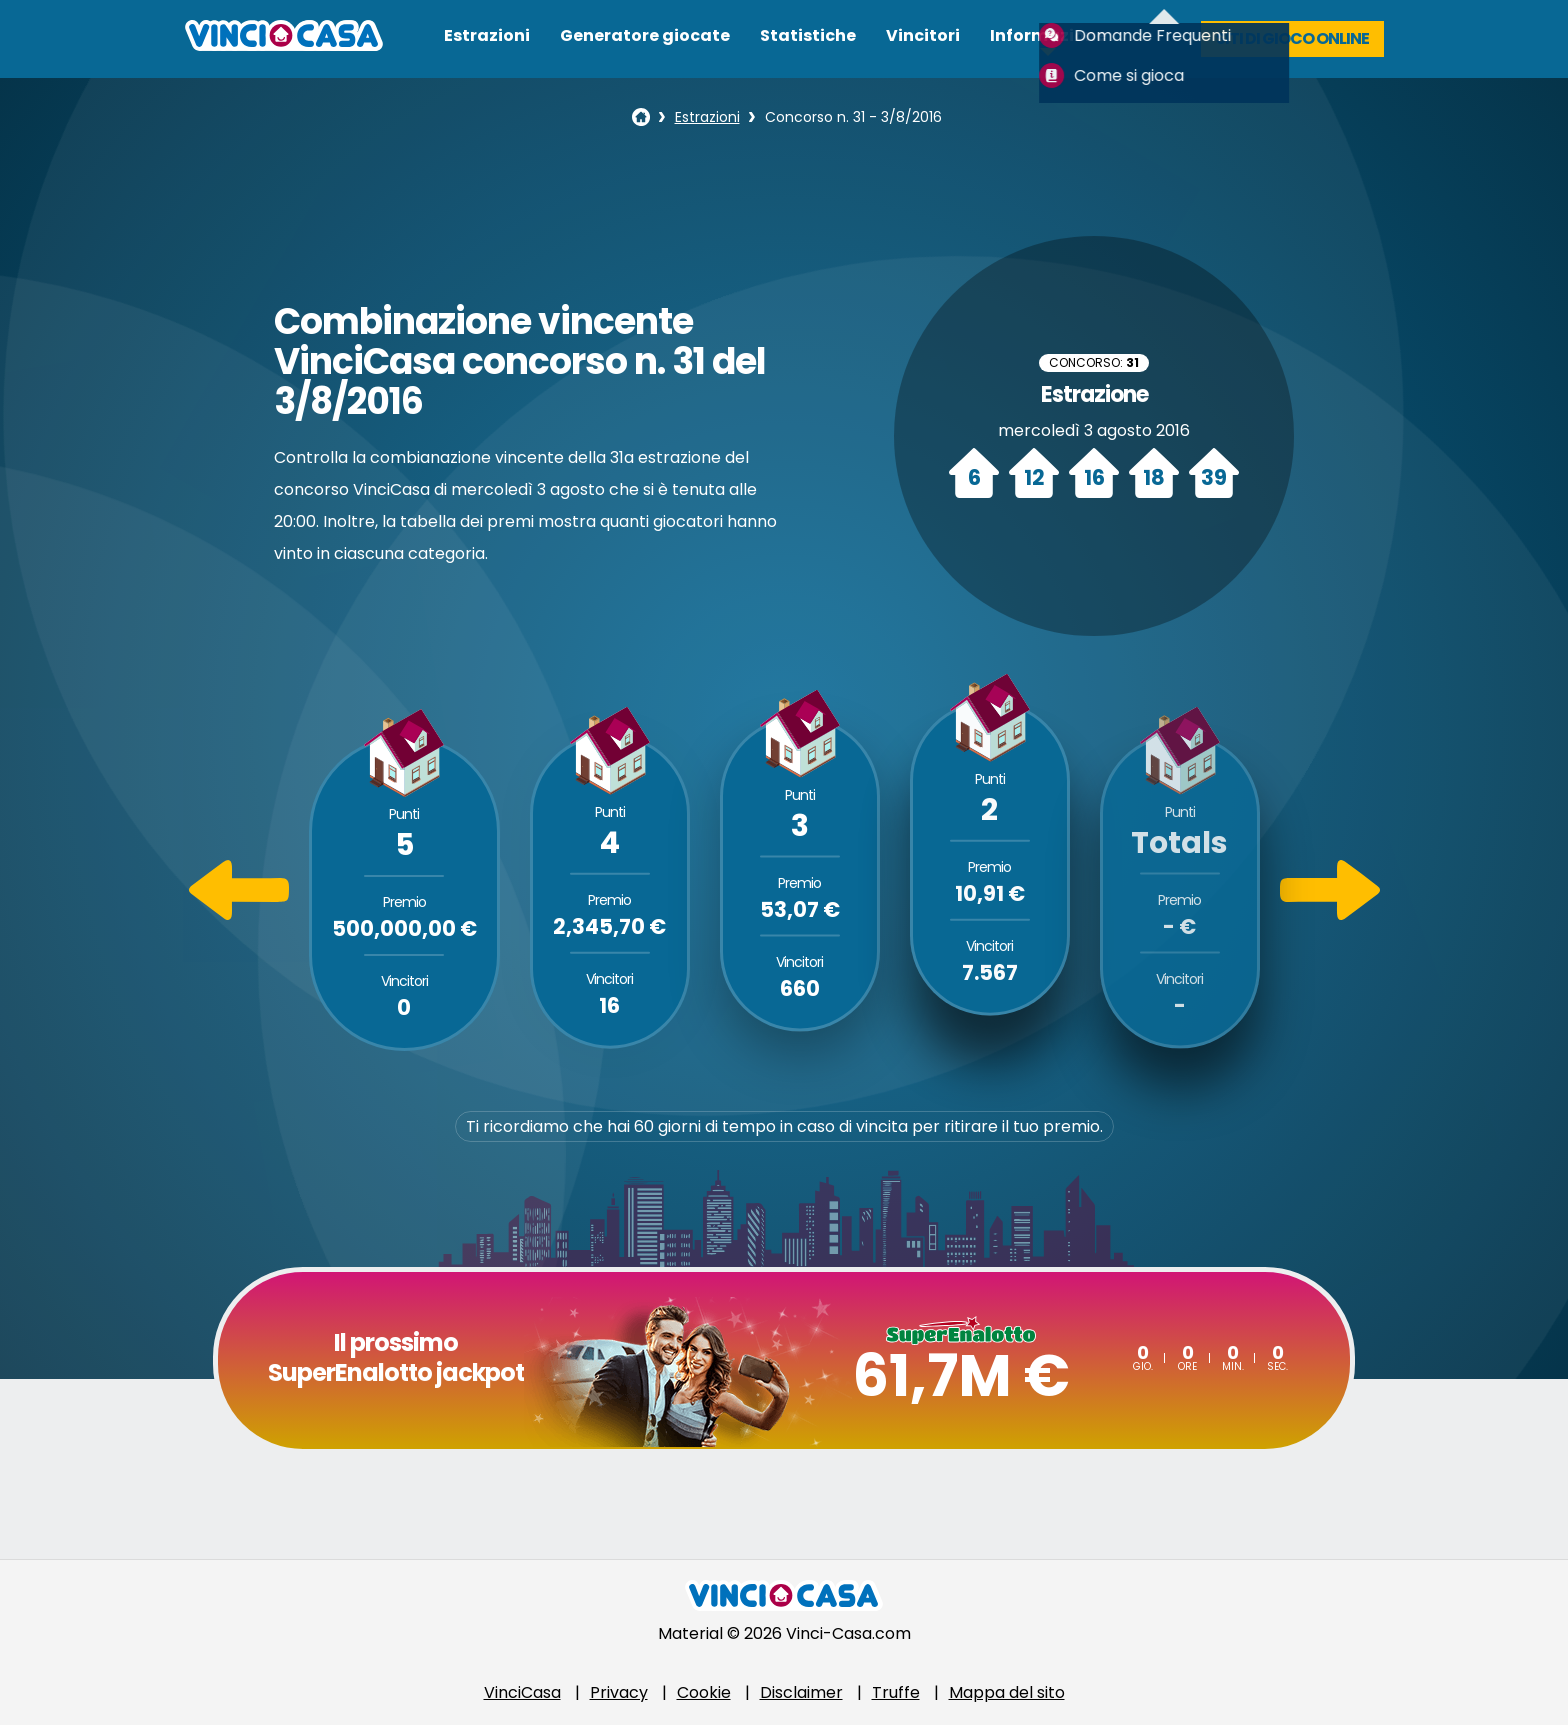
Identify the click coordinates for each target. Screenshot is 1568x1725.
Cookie (704, 1692)
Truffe (896, 1692)
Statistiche (808, 35)
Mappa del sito (1007, 1692)
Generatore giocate (645, 35)
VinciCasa (522, 1692)
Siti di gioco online (1292, 38)
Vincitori (923, 35)
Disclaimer (801, 1692)
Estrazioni (487, 35)
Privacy (619, 1692)
